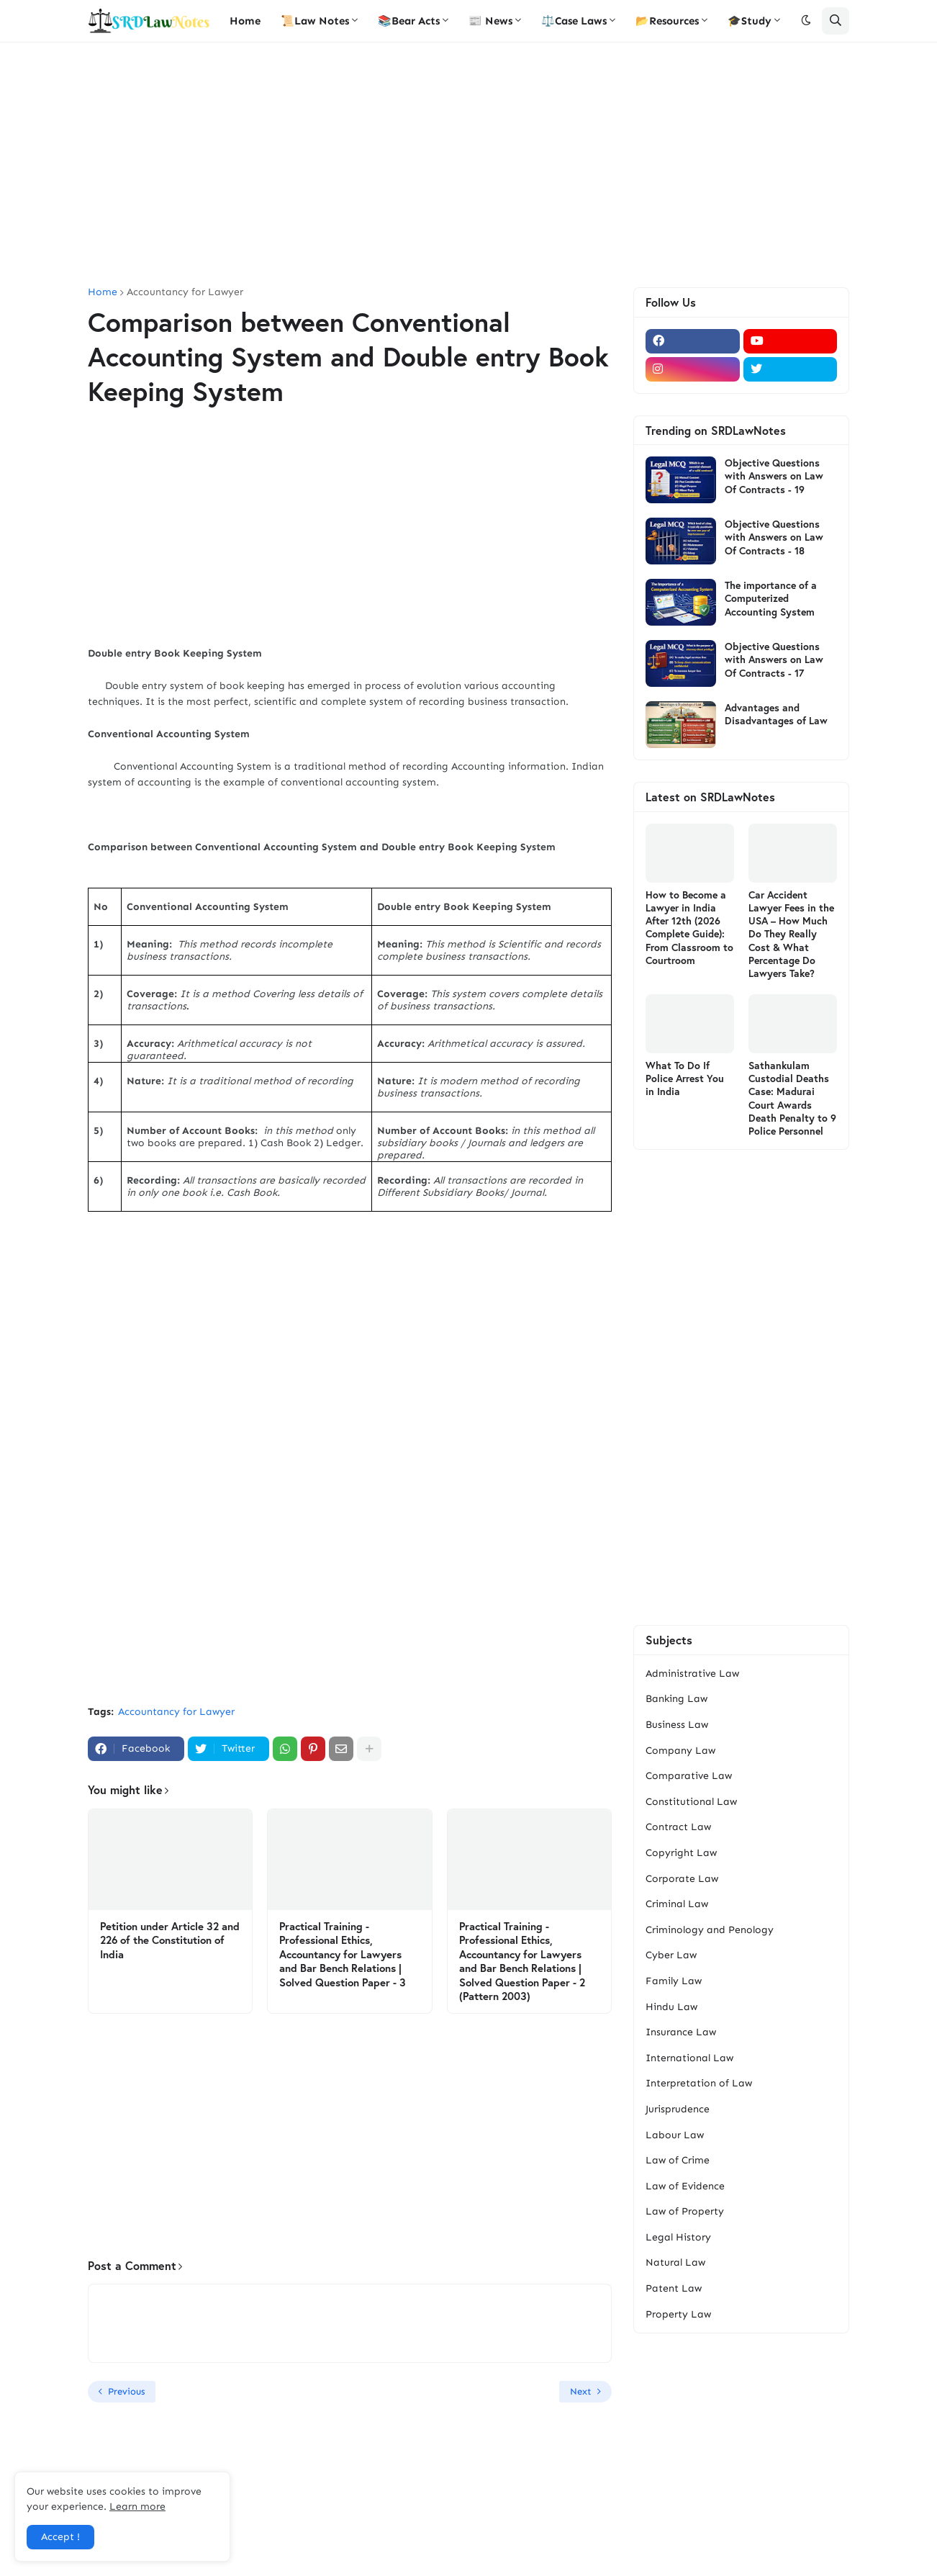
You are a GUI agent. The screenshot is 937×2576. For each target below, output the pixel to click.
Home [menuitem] (245, 20)
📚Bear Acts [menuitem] (409, 20)
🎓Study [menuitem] (749, 20)
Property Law (678, 2314)
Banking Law (676, 1699)
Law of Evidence (685, 2186)
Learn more (137, 2506)
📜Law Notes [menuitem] (315, 20)
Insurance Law (681, 2032)
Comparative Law (689, 1776)
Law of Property (685, 2211)
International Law (689, 2058)
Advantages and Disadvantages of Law (776, 714)
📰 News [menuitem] (490, 20)
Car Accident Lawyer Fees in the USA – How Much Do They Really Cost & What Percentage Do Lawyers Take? (791, 934)
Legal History (678, 2237)
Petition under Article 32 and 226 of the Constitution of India (170, 1940)
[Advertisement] (468, 165)
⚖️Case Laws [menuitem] (574, 20)
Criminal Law (677, 1904)
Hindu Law (671, 2007)
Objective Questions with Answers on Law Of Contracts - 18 (774, 537)
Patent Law (674, 2288)
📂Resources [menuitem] (667, 20)
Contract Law (678, 1827)
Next (581, 2391)
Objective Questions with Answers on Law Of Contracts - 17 (774, 659)
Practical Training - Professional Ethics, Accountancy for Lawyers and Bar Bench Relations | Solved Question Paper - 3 (342, 1954)
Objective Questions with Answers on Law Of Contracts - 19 (774, 475)
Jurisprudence (678, 2109)
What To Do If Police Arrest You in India (685, 1078)
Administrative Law (692, 1673)
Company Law (680, 1750)
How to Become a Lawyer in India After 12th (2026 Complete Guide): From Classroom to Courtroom (689, 927)
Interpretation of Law (699, 2083)
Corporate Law (682, 1879)
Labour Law (675, 2135)
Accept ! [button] (60, 2537)
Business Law (677, 1725)
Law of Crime (678, 2160)
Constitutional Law (691, 1802)
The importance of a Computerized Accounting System (771, 598)
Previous (126, 2391)
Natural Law (675, 2262)
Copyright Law (681, 1853)
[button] (806, 21)
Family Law (674, 1981)
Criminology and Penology (710, 1930)
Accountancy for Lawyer (185, 292)
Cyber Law (671, 1955)
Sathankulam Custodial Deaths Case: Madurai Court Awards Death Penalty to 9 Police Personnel (792, 1098)
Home (102, 292)
